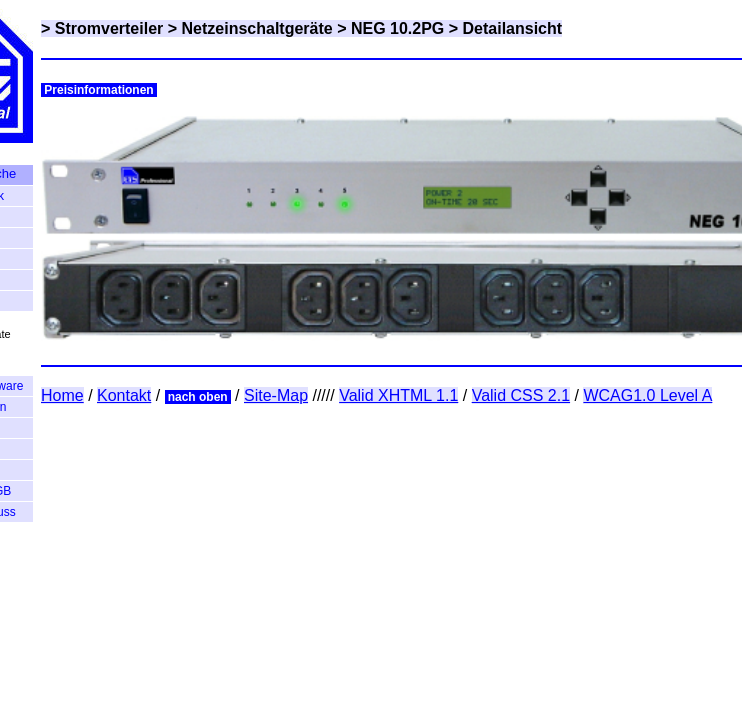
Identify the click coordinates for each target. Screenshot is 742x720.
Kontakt (124, 395)
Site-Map (276, 395)
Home (62, 395)
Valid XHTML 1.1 (398, 395)
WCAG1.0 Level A (647, 395)
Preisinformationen (99, 90)
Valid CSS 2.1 (521, 395)
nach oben (198, 397)
